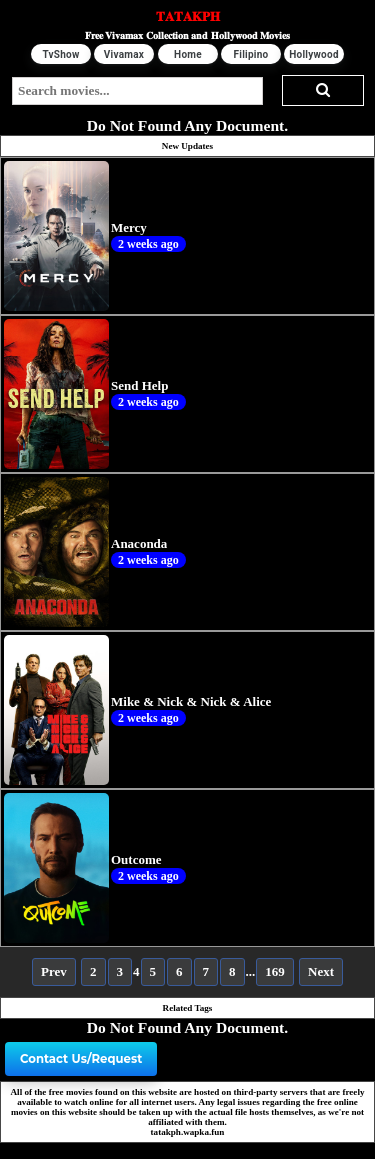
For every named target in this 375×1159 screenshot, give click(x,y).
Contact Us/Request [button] (81, 1059)
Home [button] (188, 54)
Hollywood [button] (314, 54)
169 (275, 971)
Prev (54, 971)
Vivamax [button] (124, 54)
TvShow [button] (60, 54)
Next (321, 971)
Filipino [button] (250, 54)
